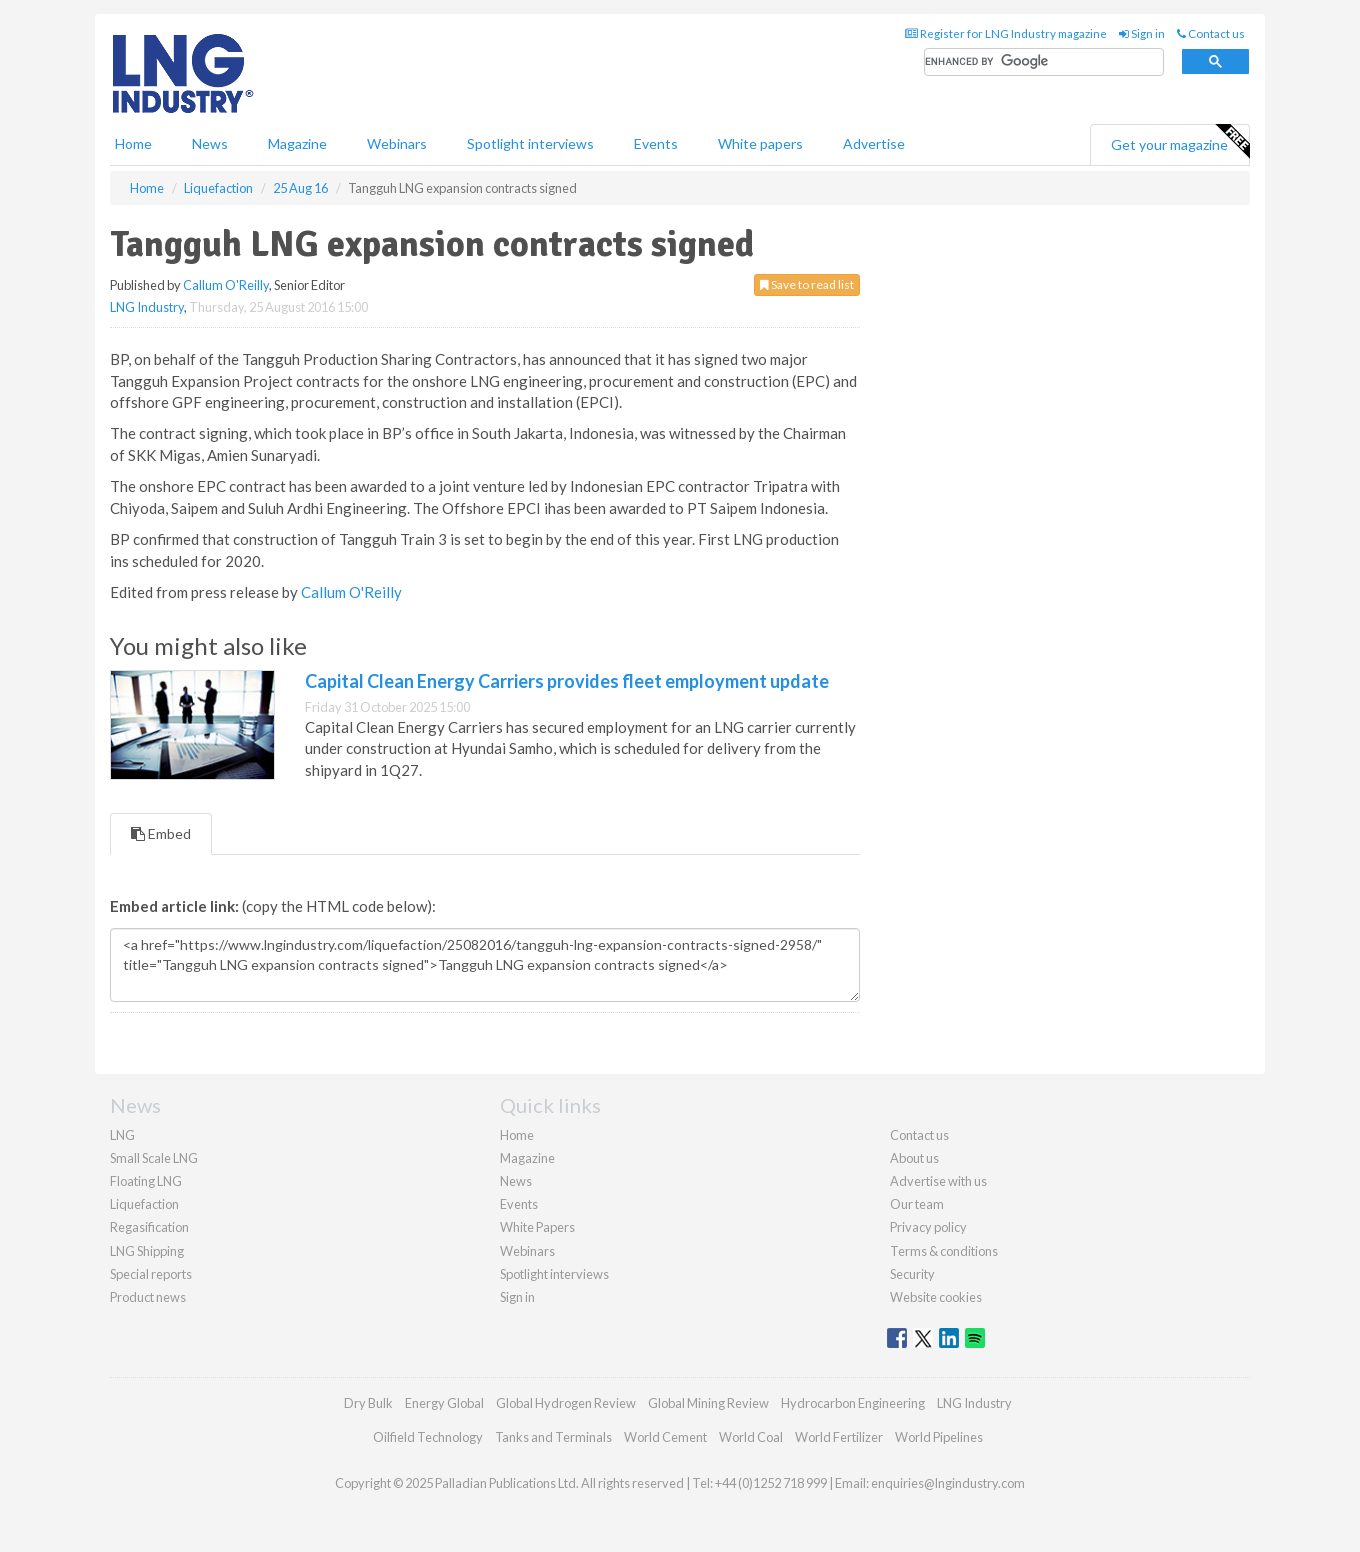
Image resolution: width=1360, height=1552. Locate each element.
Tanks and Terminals (553, 1437)
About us (914, 1158)
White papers (760, 143)
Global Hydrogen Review (566, 1403)
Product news (148, 1297)
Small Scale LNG (154, 1158)
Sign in (1142, 33)
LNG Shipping (147, 1251)
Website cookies (936, 1297)
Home (133, 143)
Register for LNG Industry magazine (1006, 33)
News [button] (210, 143)
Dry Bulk (368, 1403)
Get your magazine (1180, 142)
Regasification (149, 1227)
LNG (122, 1135)
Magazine (297, 143)
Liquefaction (144, 1204)
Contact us (1211, 33)
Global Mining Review (708, 1403)
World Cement (665, 1437)
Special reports (151, 1274)
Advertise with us (938, 1181)
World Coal (751, 1437)
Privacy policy (928, 1227)
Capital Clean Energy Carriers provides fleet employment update (567, 681)
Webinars (397, 143)
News (516, 1181)
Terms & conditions (944, 1251)
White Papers (537, 1227)
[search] (1044, 62)
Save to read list (807, 284)
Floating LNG (146, 1181)
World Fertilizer (839, 1437)
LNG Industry (147, 307)
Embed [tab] (161, 833)
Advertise (874, 143)
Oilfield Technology (428, 1437)
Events (656, 143)
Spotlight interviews (530, 143)
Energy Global (444, 1403)
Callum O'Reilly (226, 285)
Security (912, 1274)
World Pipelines (939, 1437)
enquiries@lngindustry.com (948, 1483)
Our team (917, 1204)
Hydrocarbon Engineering (853, 1403)
